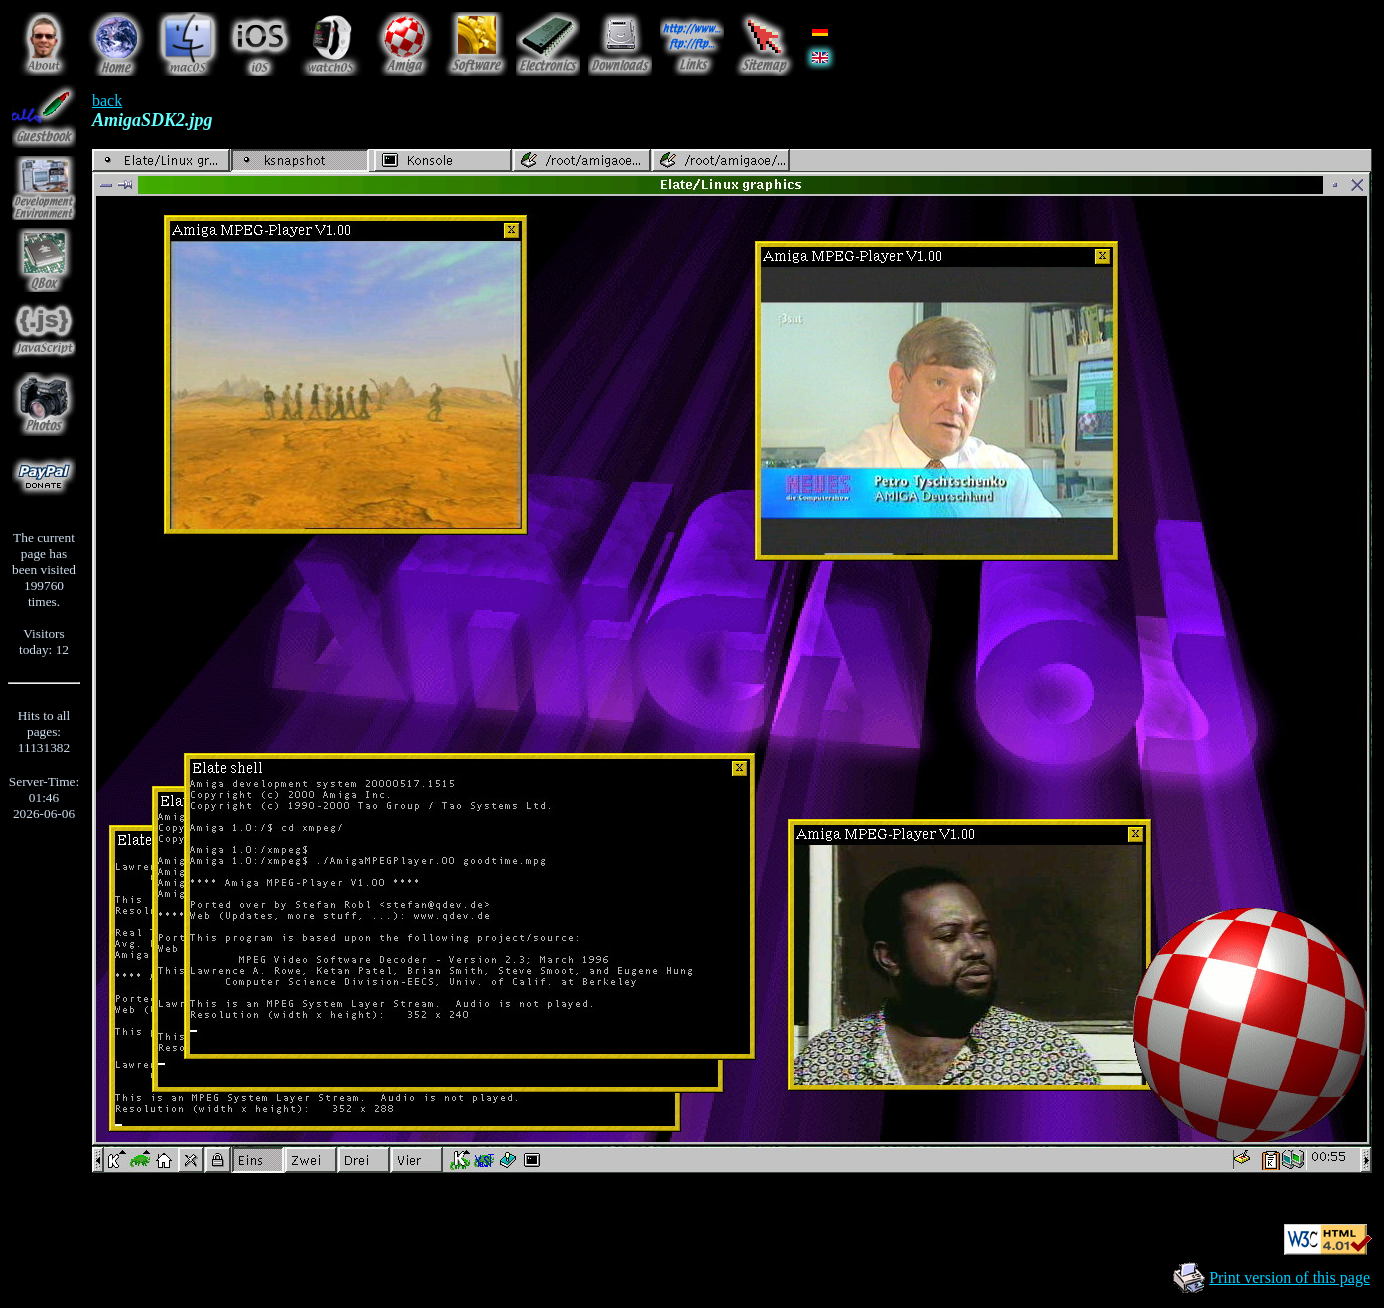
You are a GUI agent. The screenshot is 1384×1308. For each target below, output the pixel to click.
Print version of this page (1289, 1277)
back (107, 100)
